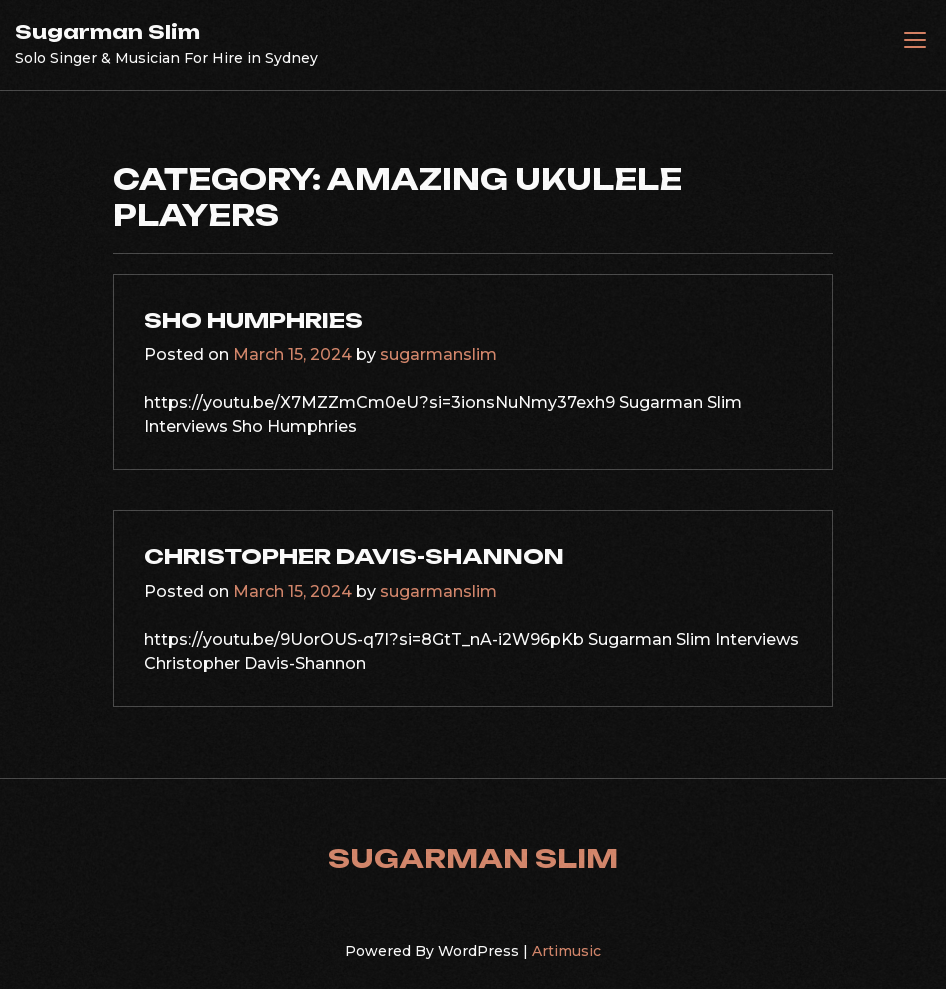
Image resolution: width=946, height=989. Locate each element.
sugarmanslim (438, 354)
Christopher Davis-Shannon (354, 556)
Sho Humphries (253, 320)
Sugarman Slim (107, 32)
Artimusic (566, 951)
